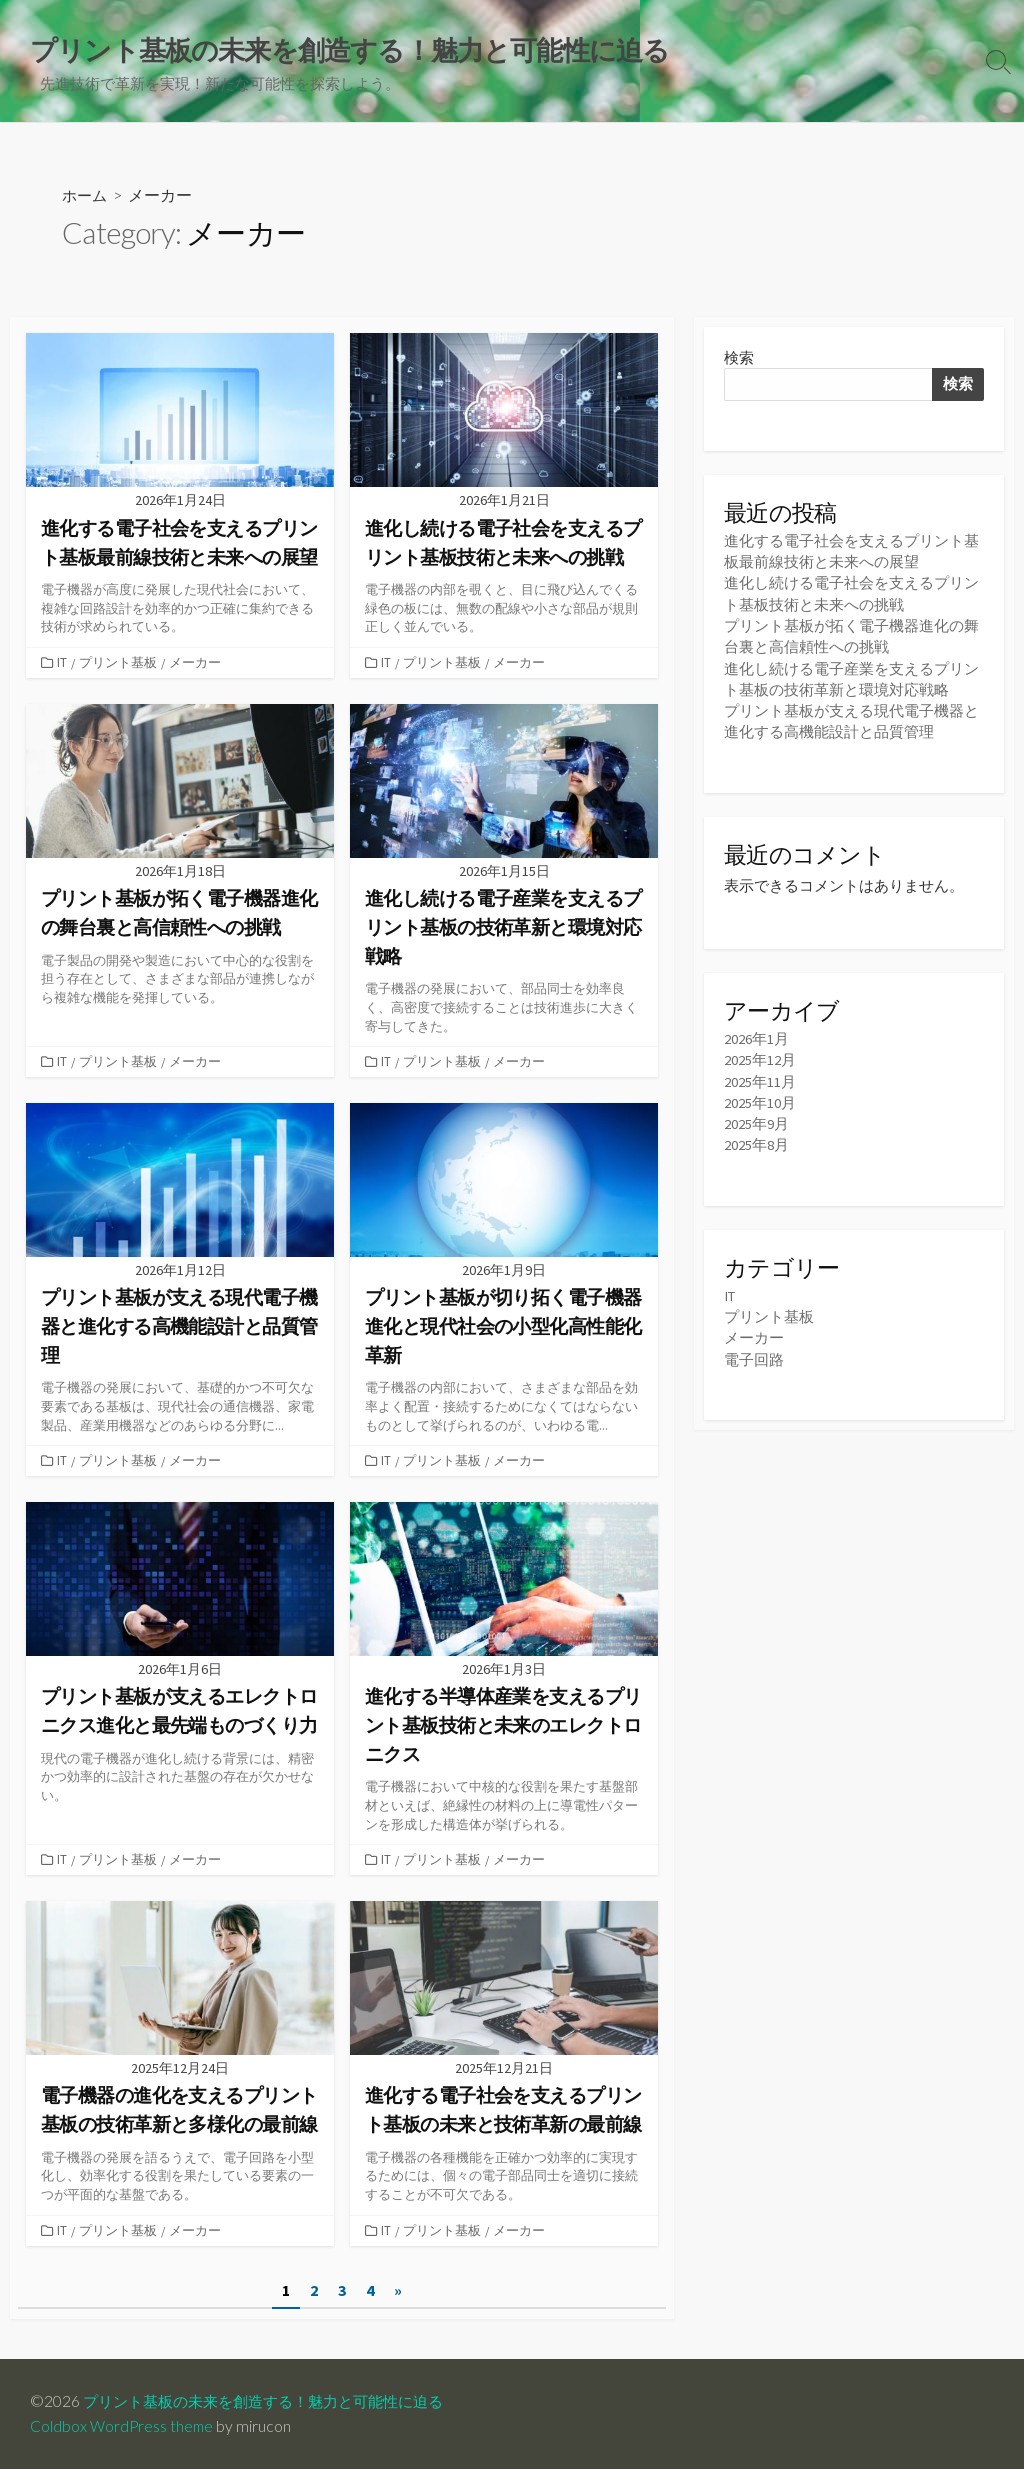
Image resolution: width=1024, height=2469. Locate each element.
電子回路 (754, 1357)
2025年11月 (760, 1081)
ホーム (86, 196)
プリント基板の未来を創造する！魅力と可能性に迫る (275, 2401)
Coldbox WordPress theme (123, 2426)
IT (63, 664)
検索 (739, 359)
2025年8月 (756, 1144)
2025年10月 (760, 1102)
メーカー (196, 664)
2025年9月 (756, 1123)
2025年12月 (760, 1059)
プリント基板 (119, 664)
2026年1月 (756, 1038)
